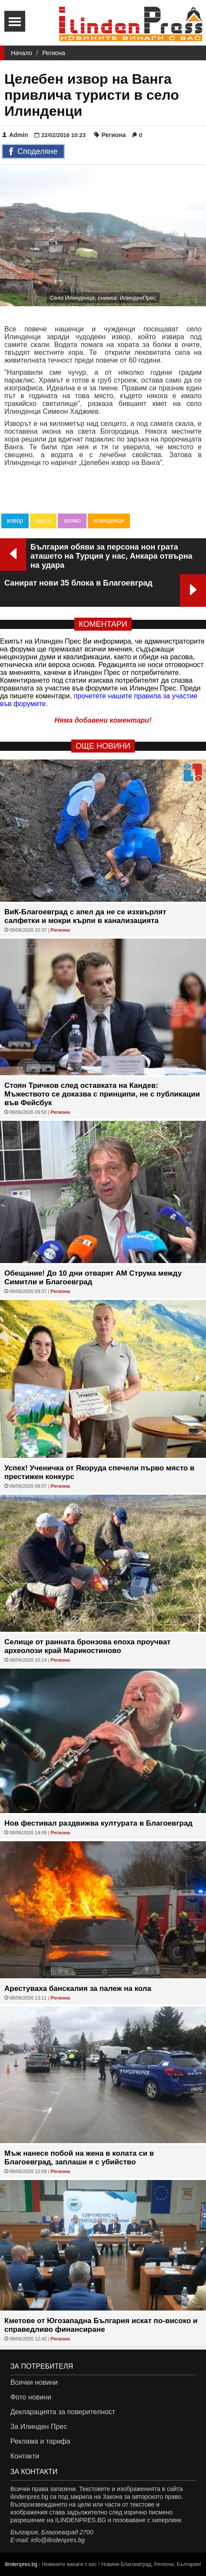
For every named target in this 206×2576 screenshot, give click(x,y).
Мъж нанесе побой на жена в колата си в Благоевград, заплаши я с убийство (79, 2157)
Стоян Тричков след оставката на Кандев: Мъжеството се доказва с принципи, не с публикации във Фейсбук (102, 1094)
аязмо (71, 520)
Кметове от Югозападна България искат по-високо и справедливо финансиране (101, 2325)
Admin (15, 134)
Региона (53, 52)
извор (15, 520)
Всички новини (34, 2382)
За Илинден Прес (38, 2426)
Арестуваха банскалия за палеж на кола (77, 1988)
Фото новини (30, 2397)
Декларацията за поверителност (62, 2412)
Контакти (25, 2456)
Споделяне (33, 152)
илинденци (108, 520)
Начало (21, 52)
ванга (43, 520)
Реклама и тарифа (40, 2441)
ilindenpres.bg (21, 2564)
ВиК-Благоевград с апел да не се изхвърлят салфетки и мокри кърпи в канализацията (85, 916)
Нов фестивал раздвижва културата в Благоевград (98, 1823)
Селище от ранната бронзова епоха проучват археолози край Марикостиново (87, 1646)
